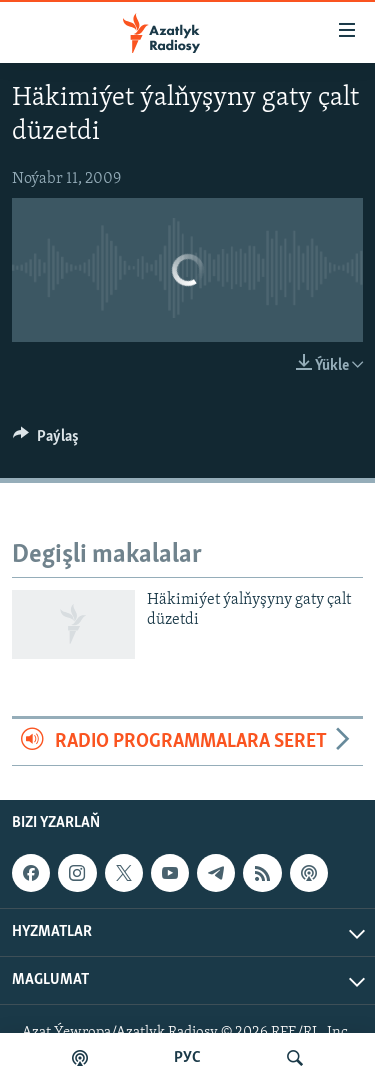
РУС (187, 1058)
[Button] (46, 441)
